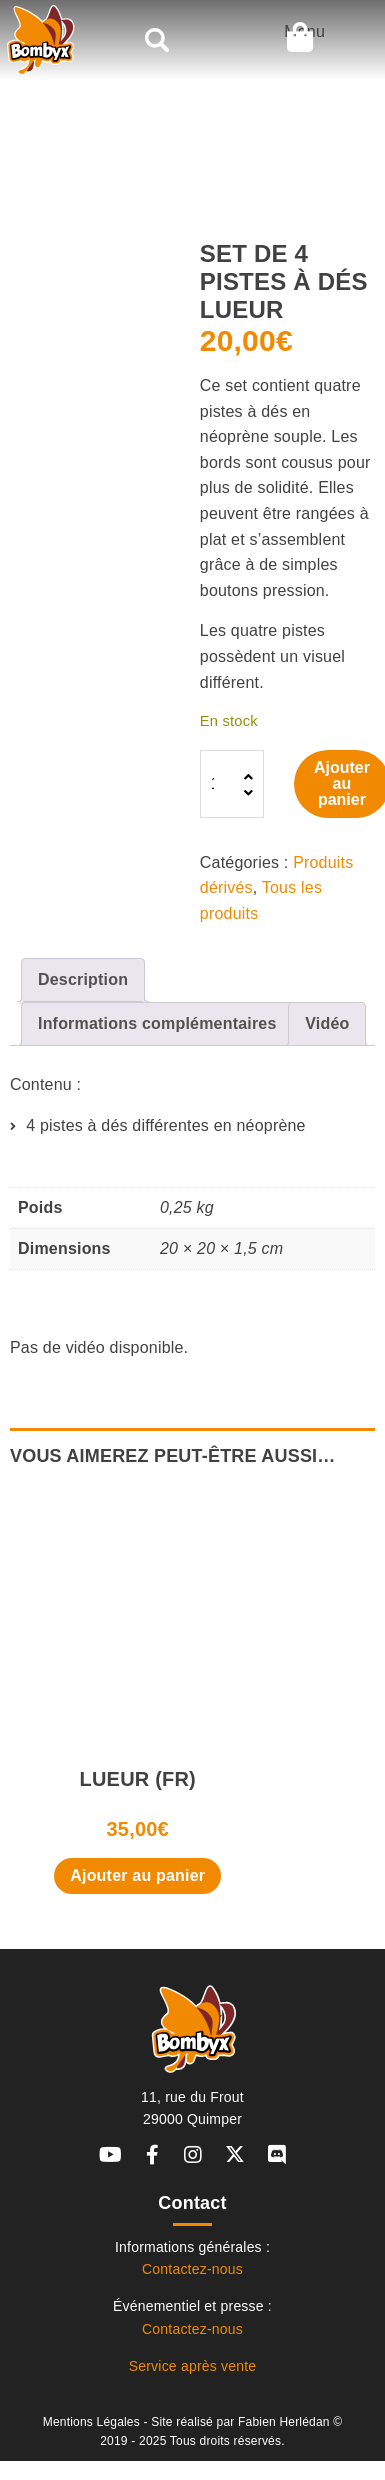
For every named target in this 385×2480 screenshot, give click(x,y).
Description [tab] (83, 979)
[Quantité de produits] (230, 784)
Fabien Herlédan (284, 2422)
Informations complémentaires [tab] (157, 1023)
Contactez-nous (192, 2269)
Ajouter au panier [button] (137, 1875)
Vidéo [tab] (327, 1023)
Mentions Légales (91, 2422)
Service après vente (193, 2366)
